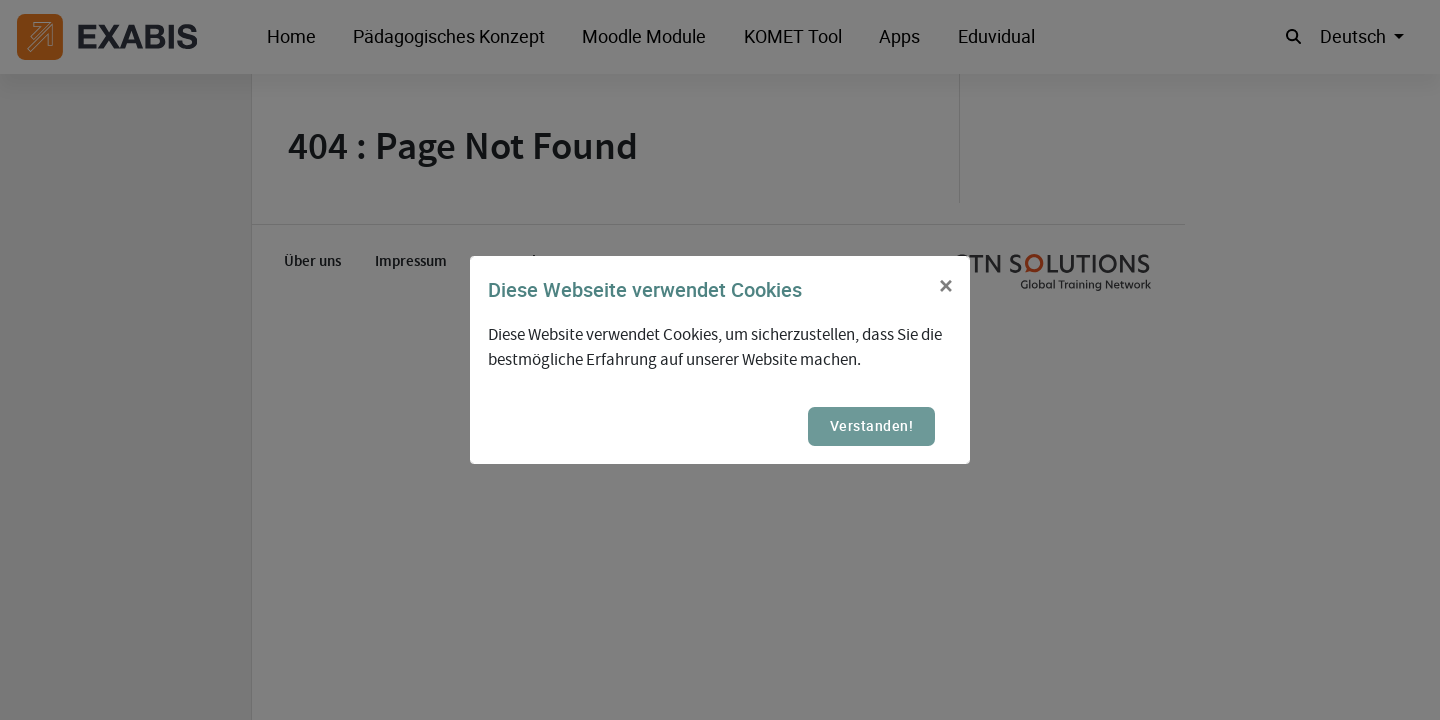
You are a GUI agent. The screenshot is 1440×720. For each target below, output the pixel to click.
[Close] (945, 287)
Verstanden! (872, 425)
